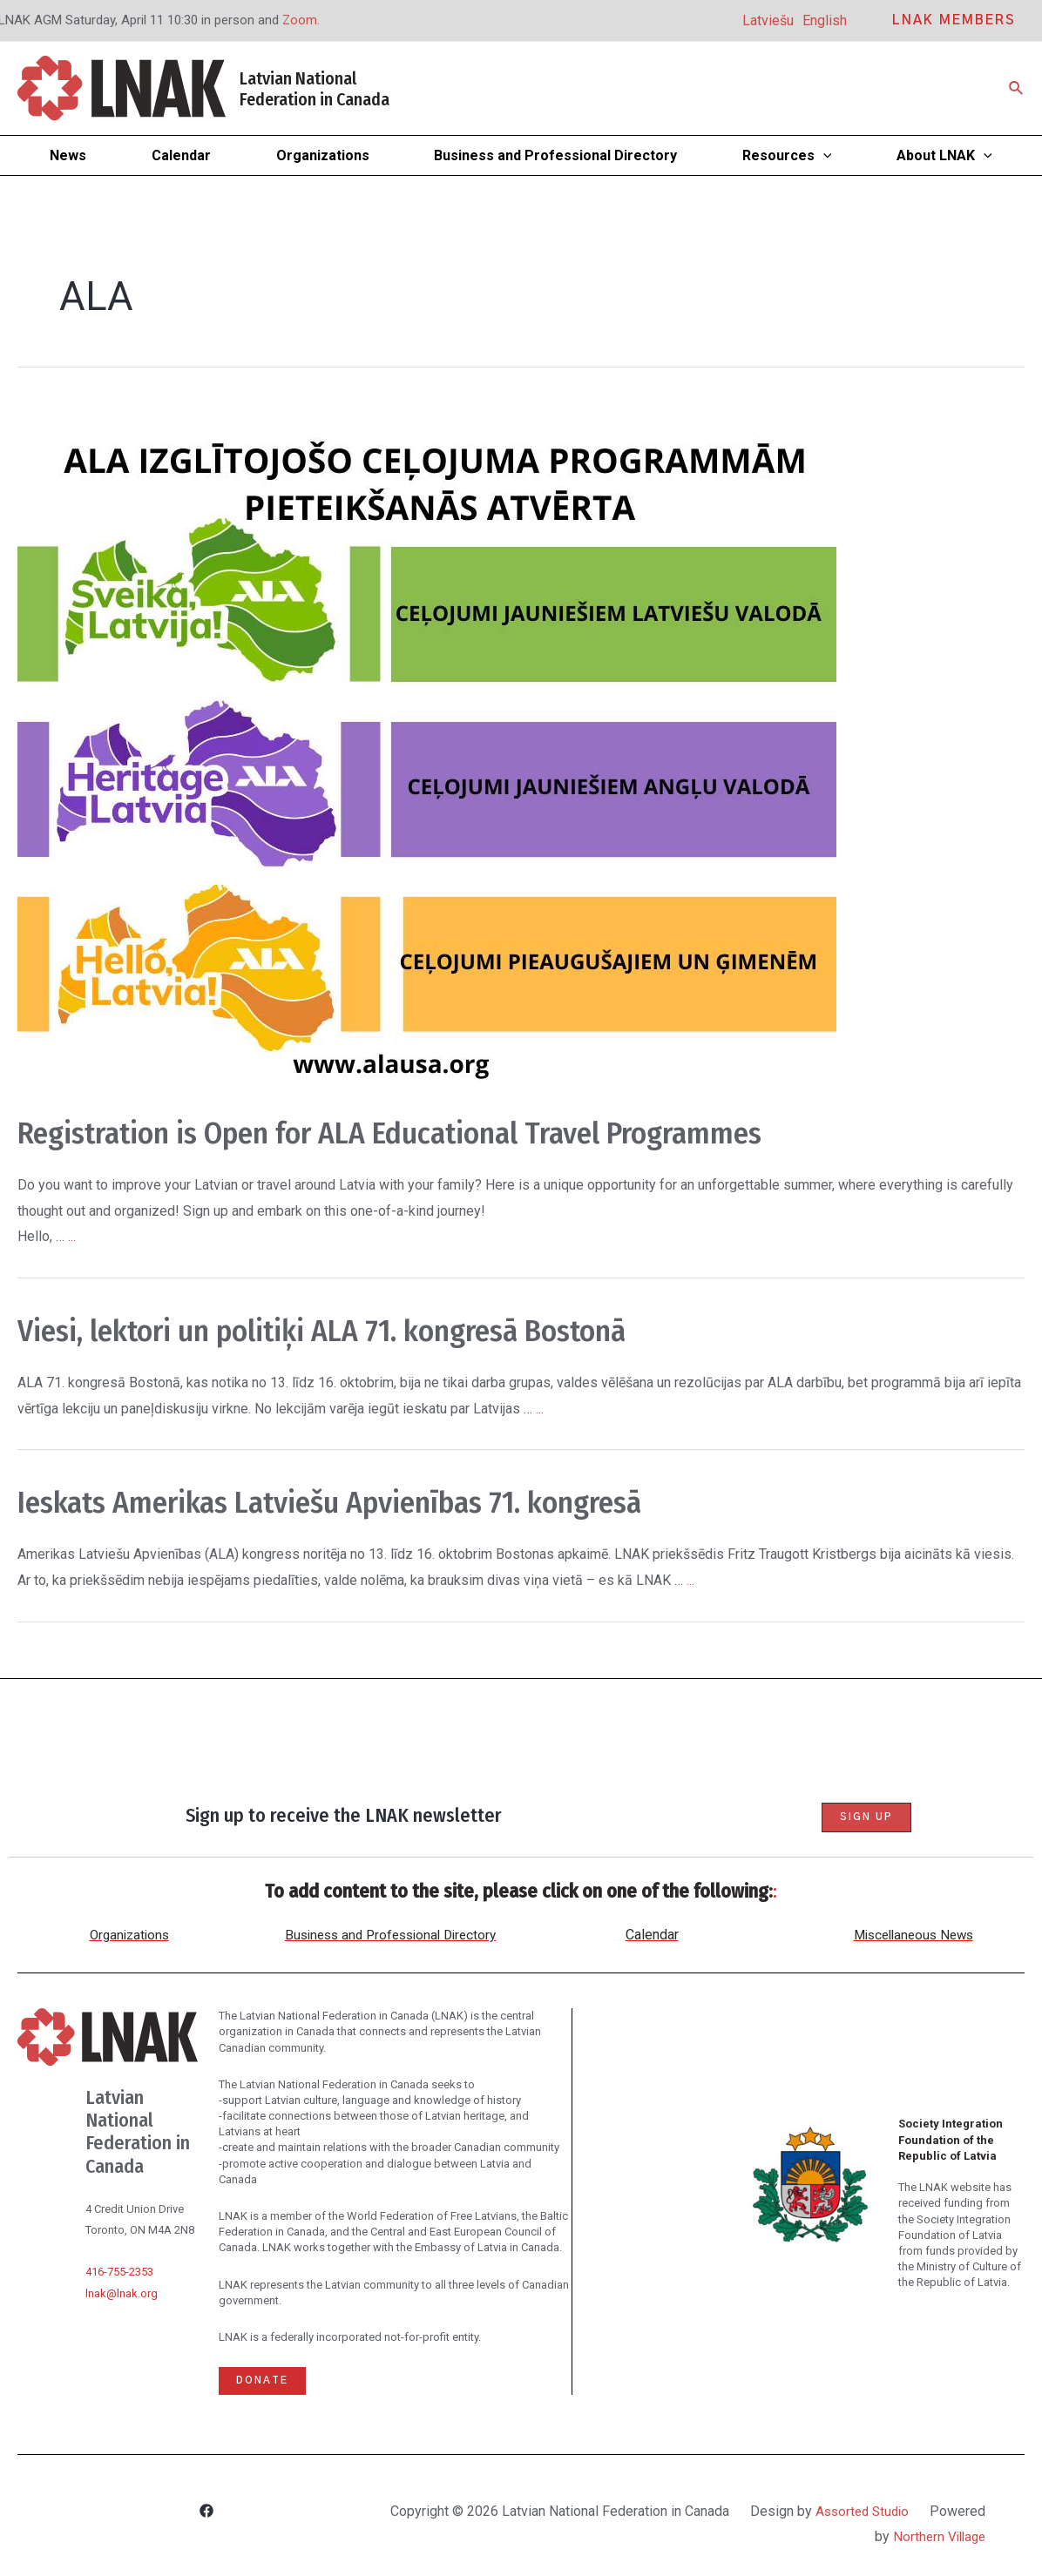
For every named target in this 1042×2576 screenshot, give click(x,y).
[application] (823, 155)
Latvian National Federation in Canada (314, 89)
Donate (263, 2381)
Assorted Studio (918, 2511)
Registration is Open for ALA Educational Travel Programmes (457, 1132)
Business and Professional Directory (390, 1935)
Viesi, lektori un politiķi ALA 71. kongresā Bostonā (375, 1330)
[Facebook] (206, 2513)
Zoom (300, 20)
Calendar (652, 1935)
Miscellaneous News (913, 1935)
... (72, 1236)
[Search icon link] (1017, 88)
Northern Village (936, 2536)
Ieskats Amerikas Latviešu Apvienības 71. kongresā (383, 1501)
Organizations (129, 1935)
